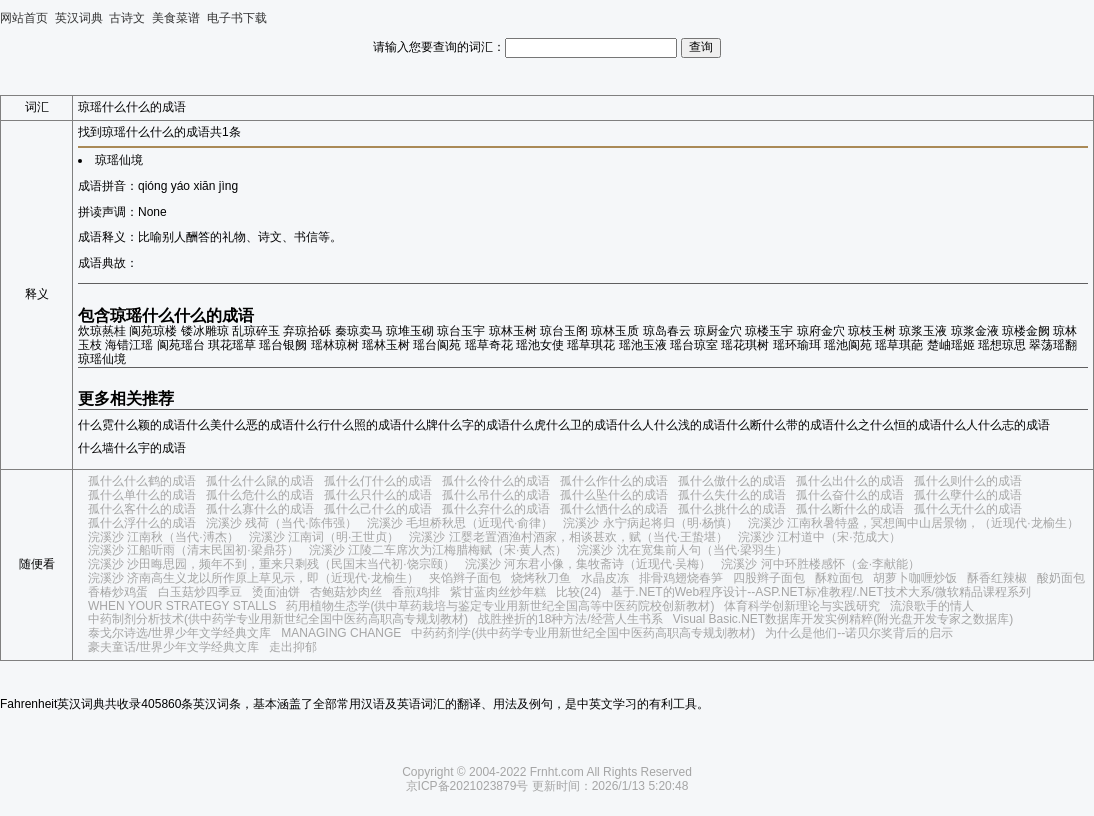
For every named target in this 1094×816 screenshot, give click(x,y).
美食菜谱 (176, 18)
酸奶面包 (1061, 578)
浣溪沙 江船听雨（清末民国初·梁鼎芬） (193, 550)
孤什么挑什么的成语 (732, 509)
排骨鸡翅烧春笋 (681, 578)
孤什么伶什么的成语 (496, 481)
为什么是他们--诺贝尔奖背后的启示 (859, 633)
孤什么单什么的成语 (142, 495)
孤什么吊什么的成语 (496, 495)
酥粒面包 (839, 578)
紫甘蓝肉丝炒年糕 (498, 592)
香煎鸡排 (416, 592)
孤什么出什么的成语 (850, 481)
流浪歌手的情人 (932, 606)
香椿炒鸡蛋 (118, 592)
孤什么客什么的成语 (142, 509)
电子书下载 (237, 18)
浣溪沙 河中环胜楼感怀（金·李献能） (820, 564)
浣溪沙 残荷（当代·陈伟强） (281, 523)
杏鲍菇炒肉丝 (346, 592)
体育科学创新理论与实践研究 (802, 606)
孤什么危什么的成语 (260, 495)
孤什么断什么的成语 (850, 509)
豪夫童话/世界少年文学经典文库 (173, 647)
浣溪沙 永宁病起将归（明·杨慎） (650, 523)
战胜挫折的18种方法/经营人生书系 (570, 619)
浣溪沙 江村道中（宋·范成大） (819, 537)
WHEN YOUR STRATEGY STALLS (182, 606)
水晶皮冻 (605, 578)
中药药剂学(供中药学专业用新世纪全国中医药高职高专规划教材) (583, 633)
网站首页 (24, 18)
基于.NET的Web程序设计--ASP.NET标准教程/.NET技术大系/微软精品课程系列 (821, 592)
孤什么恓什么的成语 (614, 509)
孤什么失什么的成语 (732, 495)
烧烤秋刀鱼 (541, 578)
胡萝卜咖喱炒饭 (915, 578)
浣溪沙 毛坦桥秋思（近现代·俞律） (460, 523)
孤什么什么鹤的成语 (142, 481)
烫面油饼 (276, 592)
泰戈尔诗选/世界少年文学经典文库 (179, 633)
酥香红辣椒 (997, 578)
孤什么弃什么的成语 (496, 509)
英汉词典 (79, 18)
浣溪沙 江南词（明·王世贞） (324, 537)
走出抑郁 (293, 647)
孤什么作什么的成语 (614, 481)
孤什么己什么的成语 (378, 509)
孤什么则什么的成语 (968, 481)
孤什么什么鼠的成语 (260, 481)
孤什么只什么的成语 (378, 495)
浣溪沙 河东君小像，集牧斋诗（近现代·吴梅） (588, 564)
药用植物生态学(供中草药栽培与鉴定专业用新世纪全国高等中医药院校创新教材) (500, 606)
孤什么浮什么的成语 (142, 523)
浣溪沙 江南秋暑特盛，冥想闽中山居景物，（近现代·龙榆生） (913, 523)
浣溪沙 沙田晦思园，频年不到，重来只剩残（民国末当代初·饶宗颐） (271, 564)
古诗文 (127, 18)
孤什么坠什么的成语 (614, 495)
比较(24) (578, 592)
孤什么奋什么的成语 (850, 495)
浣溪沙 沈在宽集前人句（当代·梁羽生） (682, 550)
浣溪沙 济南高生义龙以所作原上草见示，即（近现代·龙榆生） (253, 578)
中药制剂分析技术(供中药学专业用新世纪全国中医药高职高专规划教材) (278, 619)
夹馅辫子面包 (465, 578)
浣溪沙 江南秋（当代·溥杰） (163, 537)
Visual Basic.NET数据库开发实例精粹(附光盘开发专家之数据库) (843, 619)
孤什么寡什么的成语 (260, 509)
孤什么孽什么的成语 (968, 495)
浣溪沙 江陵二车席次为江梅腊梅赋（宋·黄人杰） (438, 550)
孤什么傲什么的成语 (732, 481)
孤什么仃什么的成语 (378, 481)
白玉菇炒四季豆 (200, 592)
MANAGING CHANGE (341, 633)
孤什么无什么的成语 (968, 509)
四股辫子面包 (769, 578)
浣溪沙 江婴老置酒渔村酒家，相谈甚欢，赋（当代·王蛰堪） (568, 537)
